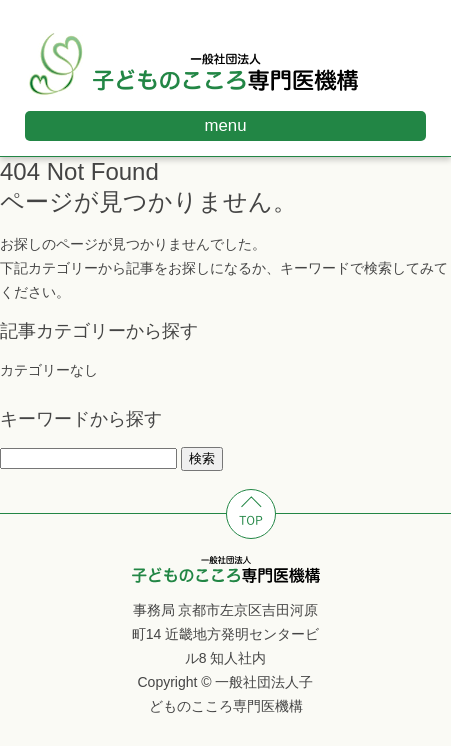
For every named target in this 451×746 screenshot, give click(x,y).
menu (226, 125)
